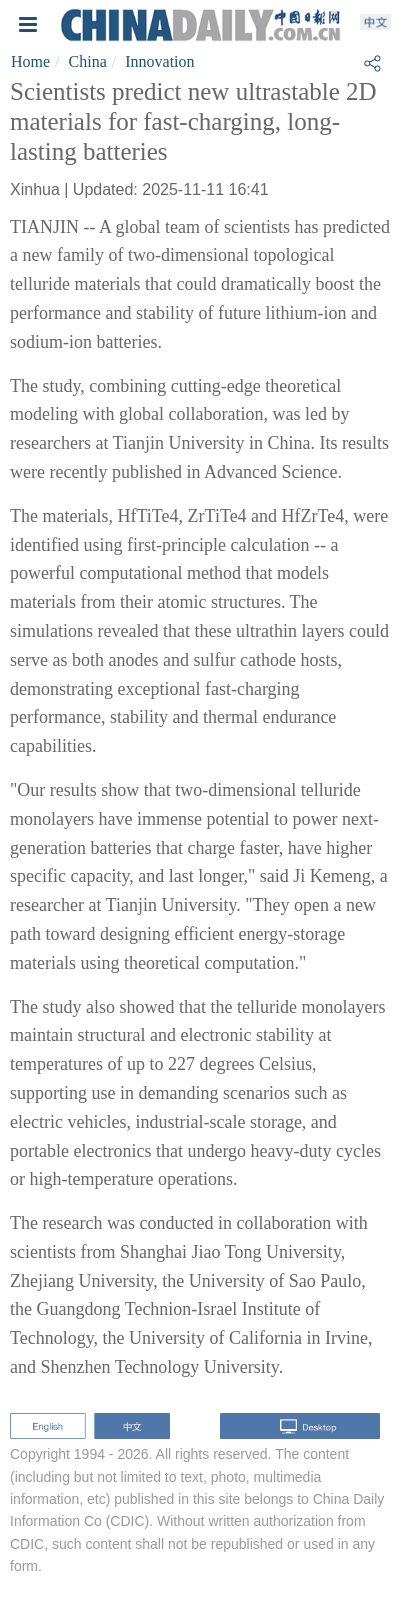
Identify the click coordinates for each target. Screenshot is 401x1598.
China (88, 61)
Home (30, 61)
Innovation (159, 61)
